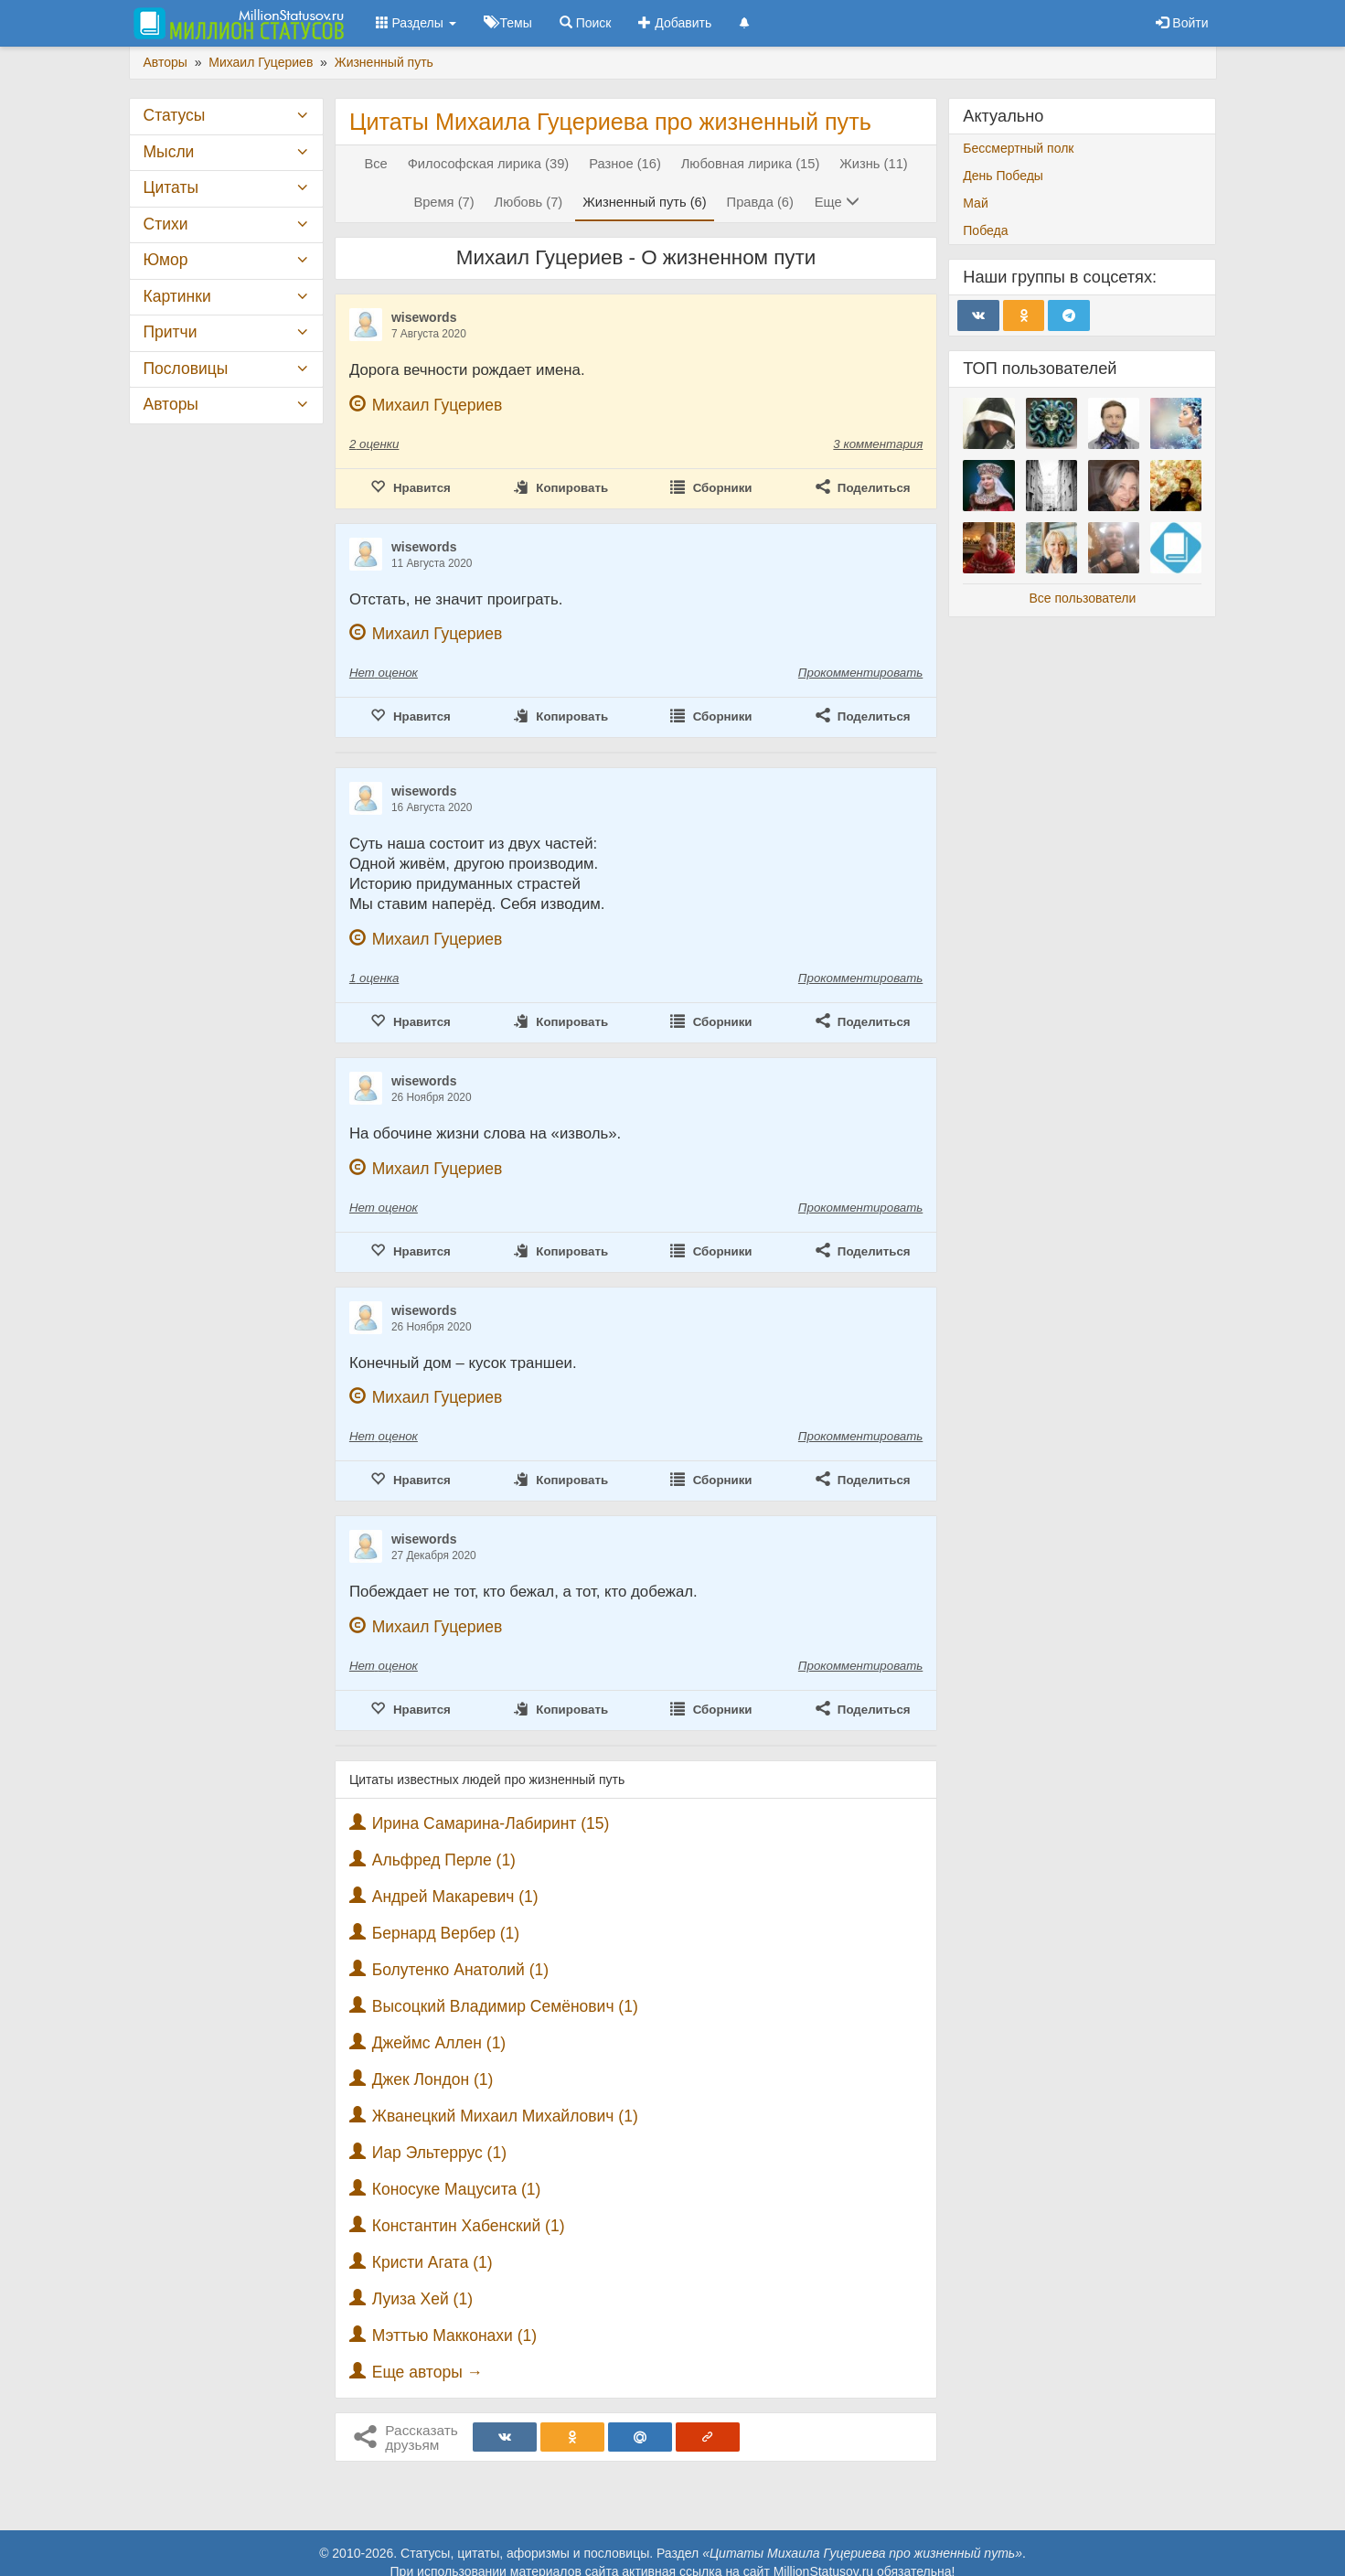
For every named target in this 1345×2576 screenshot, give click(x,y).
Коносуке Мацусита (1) (456, 2189)
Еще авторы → (427, 2372)
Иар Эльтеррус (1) (439, 2152)
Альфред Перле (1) (444, 1860)
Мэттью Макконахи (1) (454, 2335)
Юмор (166, 260)
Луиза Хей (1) (422, 2299)
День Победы (1003, 175)
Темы (508, 23)
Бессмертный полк (1018, 148)
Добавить (674, 23)
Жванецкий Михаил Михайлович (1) (505, 2116)
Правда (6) (760, 202)
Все (375, 163)
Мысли (169, 152)
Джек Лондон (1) (433, 2079)
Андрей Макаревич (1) (455, 1896)
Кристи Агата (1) (432, 2262)
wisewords (424, 317)
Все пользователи (1082, 598)
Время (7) (443, 202)
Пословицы (186, 368)
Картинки (177, 296)
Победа (985, 230)
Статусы (175, 115)
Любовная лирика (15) (750, 163)
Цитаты (171, 187)
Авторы (171, 404)
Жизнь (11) (873, 163)
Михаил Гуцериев (437, 405)
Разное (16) (625, 163)
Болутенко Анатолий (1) (460, 1970)
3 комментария (878, 444)
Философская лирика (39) (489, 163)
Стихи (166, 224)
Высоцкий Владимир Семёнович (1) (505, 2006)
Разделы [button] (416, 23)
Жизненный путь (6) (644, 202)
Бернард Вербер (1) (445, 1933)
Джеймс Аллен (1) (439, 2043)
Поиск (586, 23)
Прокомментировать (860, 672)
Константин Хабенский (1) (468, 2226)
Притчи (170, 332)
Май (975, 203)
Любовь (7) (529, 202)
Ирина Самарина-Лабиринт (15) (491, 1823)
